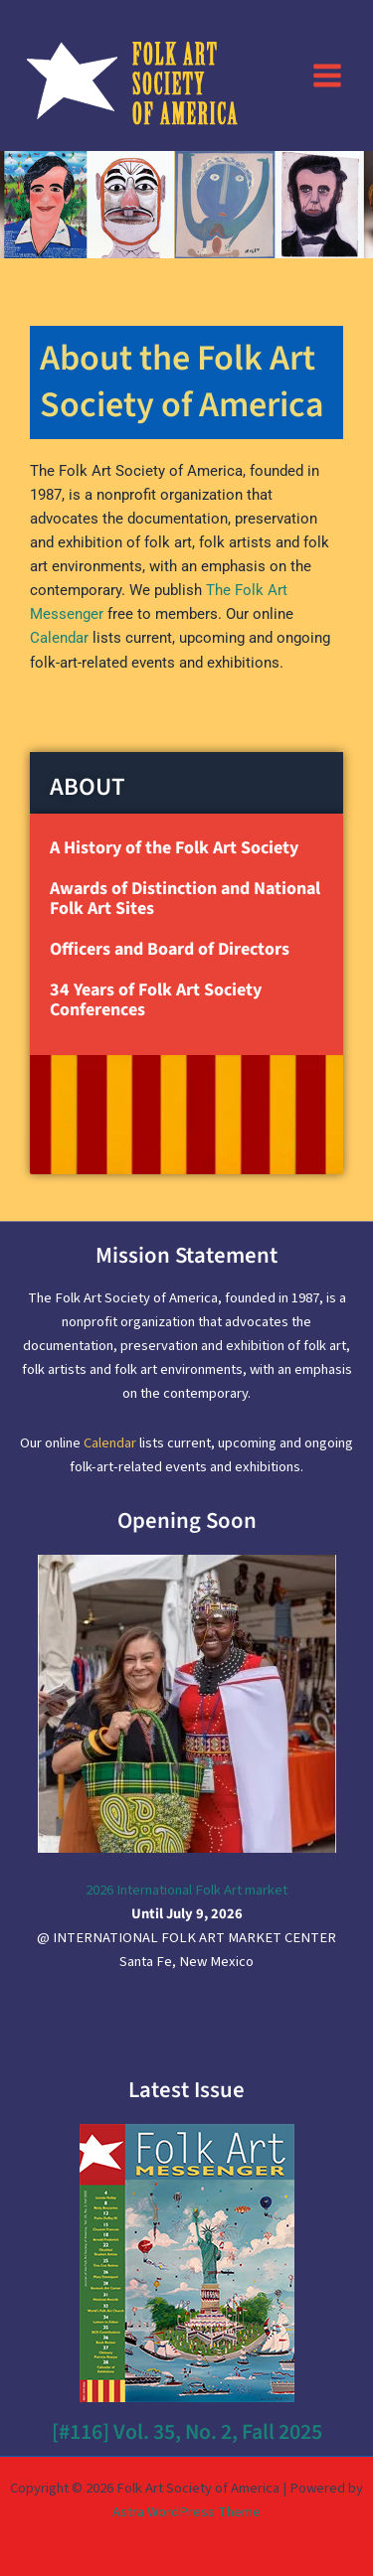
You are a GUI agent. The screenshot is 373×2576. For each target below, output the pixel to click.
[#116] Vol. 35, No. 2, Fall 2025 (187, 2432)
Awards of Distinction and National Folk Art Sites (185, 898)
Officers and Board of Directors (169, 949)
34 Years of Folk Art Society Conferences (156, 1000)
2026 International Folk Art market (186, 1890)
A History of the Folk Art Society (174, 847)
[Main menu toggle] (327, 74)
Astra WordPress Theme (186, 2511)
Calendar (59, 638)
